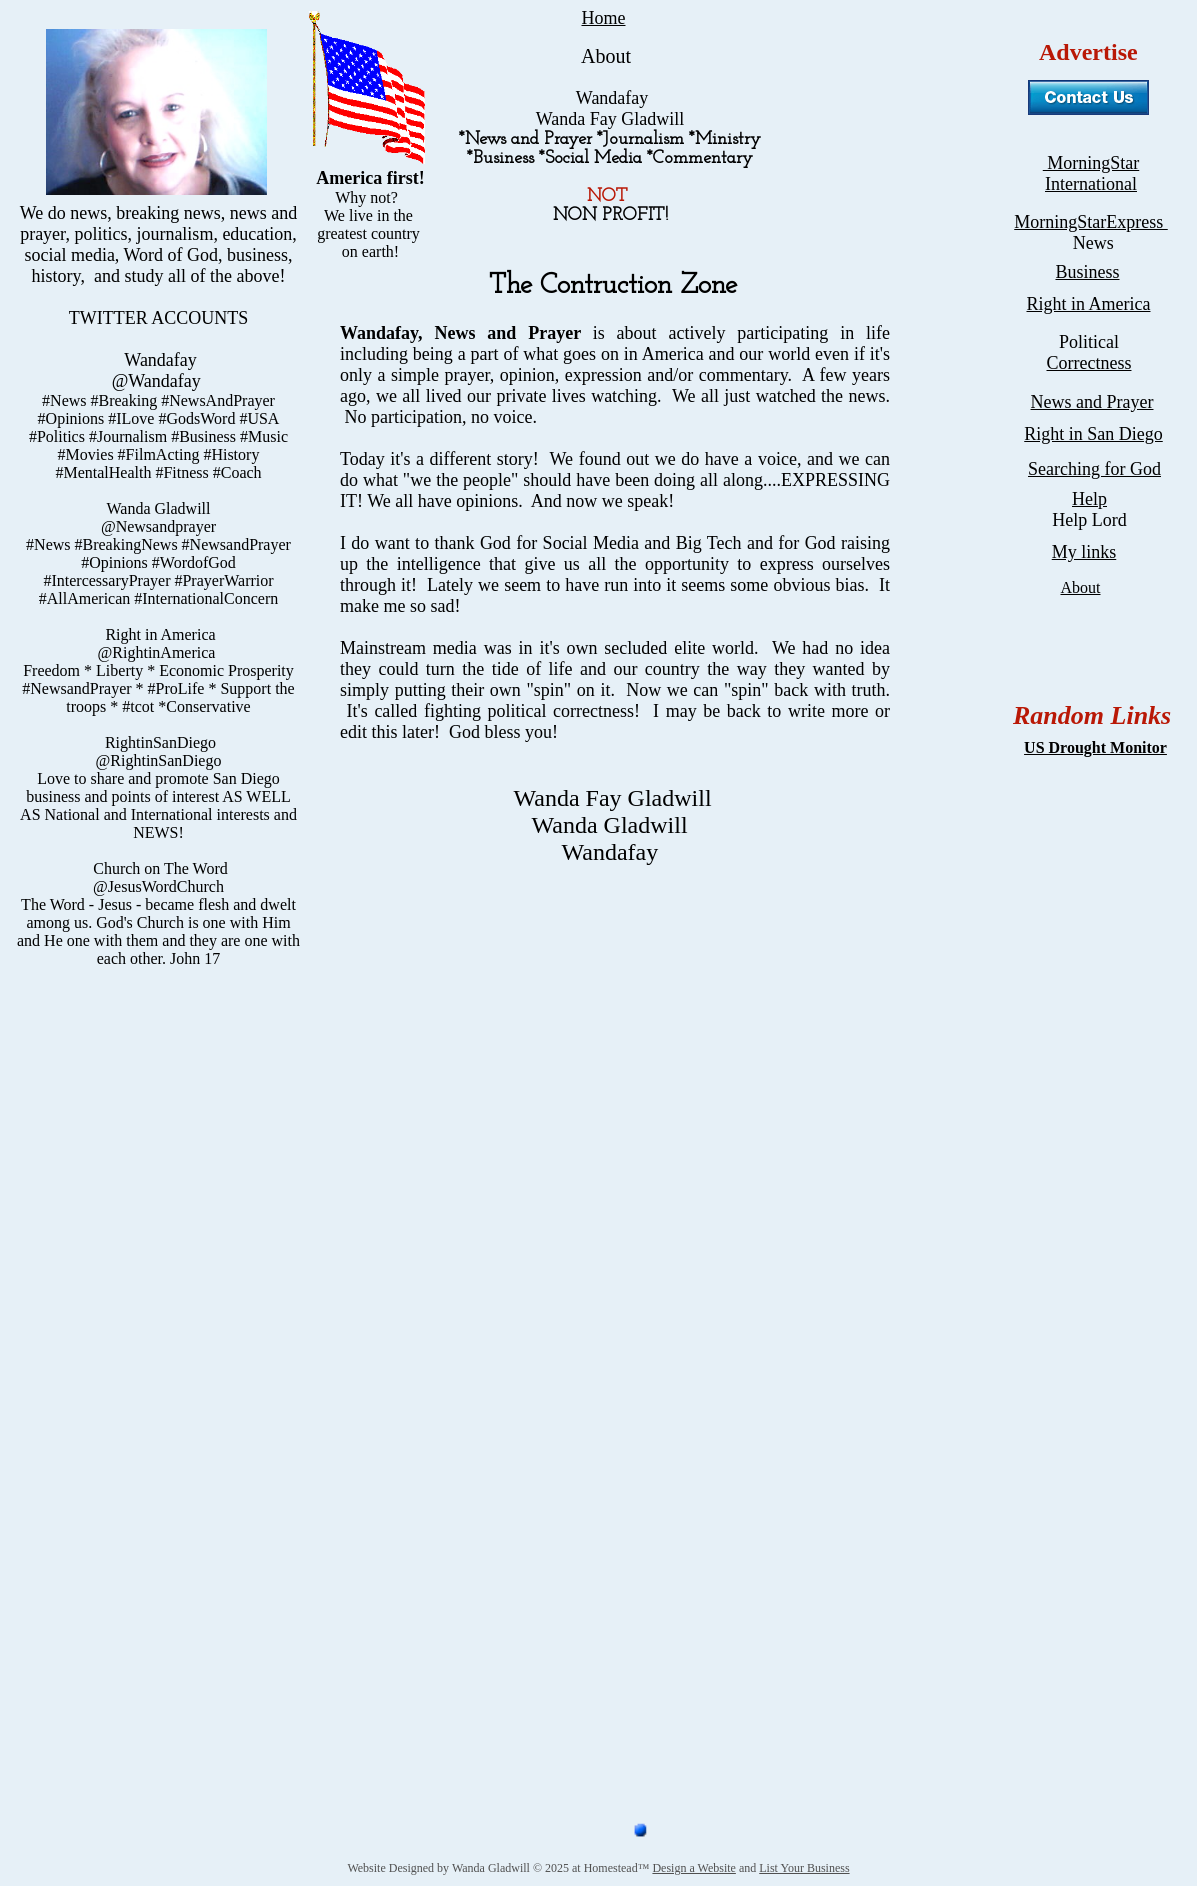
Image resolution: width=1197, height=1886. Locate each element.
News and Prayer (1092, 402)
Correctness (1089, 363)
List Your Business (804, 1868)
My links (1084, 552)
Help (1089, 499)
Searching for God (1094, 469)
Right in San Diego (1093, 434)
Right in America (1089, 304)
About (1081, 587)
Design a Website (693, 1868)
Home (604, 18)
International (1091, 184)
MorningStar (1091, 163)
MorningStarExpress (1090, 222)
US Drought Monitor (1095, 747)
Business (1087, 272)
